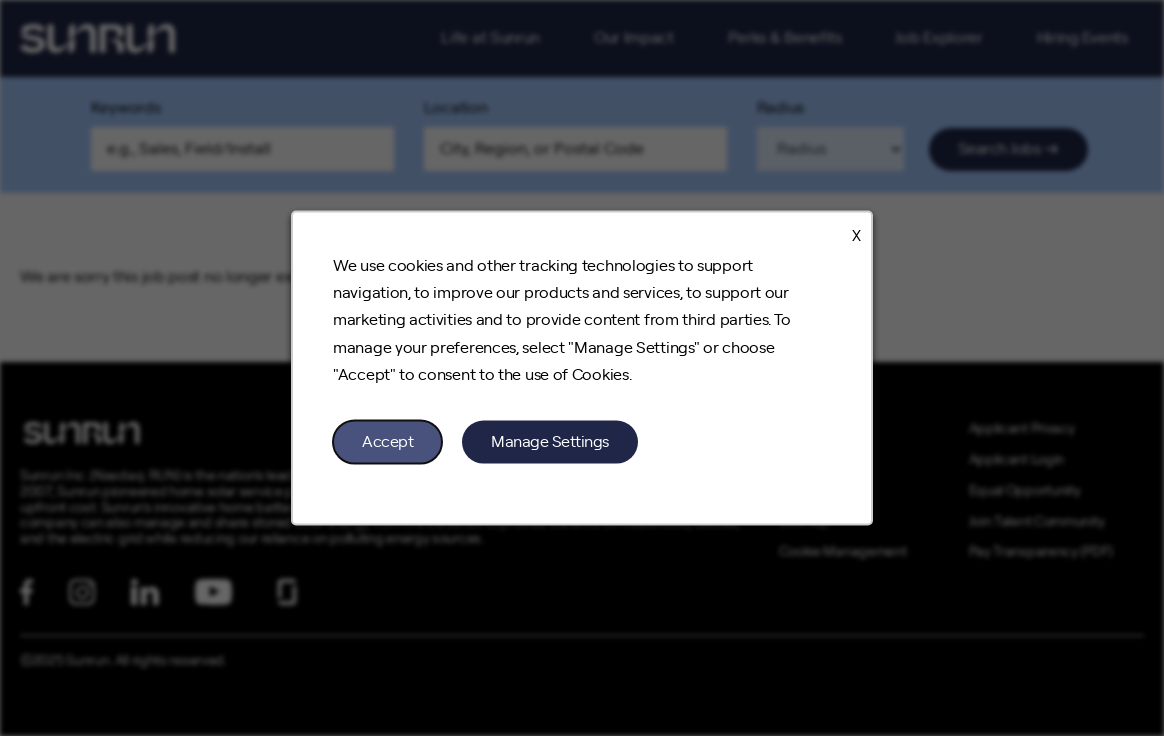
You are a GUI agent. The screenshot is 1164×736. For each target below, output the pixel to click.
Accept (387, 441)
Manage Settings (550, 441)
